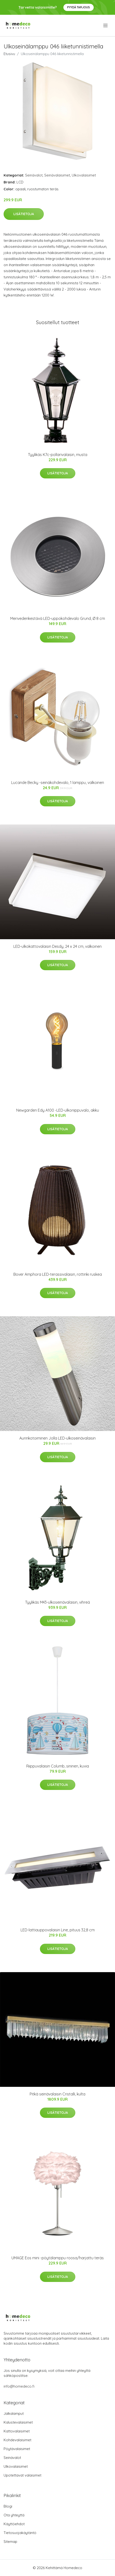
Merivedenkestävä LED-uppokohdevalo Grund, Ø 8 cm (57, 618)
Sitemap (10, 2541)
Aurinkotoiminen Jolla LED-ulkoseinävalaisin (57, 1438)
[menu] (105, 25)
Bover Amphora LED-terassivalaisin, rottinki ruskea (57, 1274)
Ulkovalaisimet (84, 175)
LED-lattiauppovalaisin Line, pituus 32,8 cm (58, 1930)
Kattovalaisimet (17, 2431)
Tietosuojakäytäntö (20, 2532)
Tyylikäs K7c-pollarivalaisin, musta (57, 454)
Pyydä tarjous (78, 7)
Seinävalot (34, 175)
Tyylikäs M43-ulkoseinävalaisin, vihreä (57, 1602)
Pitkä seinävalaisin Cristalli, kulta (57, 2094)
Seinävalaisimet (57, 175)
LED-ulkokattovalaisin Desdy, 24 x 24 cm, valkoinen (57, 946)
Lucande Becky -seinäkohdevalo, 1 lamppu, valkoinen (57, 782)
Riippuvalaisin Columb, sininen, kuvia (57, 1766)
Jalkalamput (14, 2413)
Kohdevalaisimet (17, 2440)
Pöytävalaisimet (17, 2448)
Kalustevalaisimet (18, 2422)
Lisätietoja (23, 214)
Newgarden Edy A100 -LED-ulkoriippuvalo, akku (57, 1110)
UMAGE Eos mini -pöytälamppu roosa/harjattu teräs (57, 2257)
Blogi (8, 2506)
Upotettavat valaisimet (22, 2475)
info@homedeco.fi (19, 2386)
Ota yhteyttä (14, 2515)
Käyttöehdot (14, 2524)
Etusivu (9, 54)
